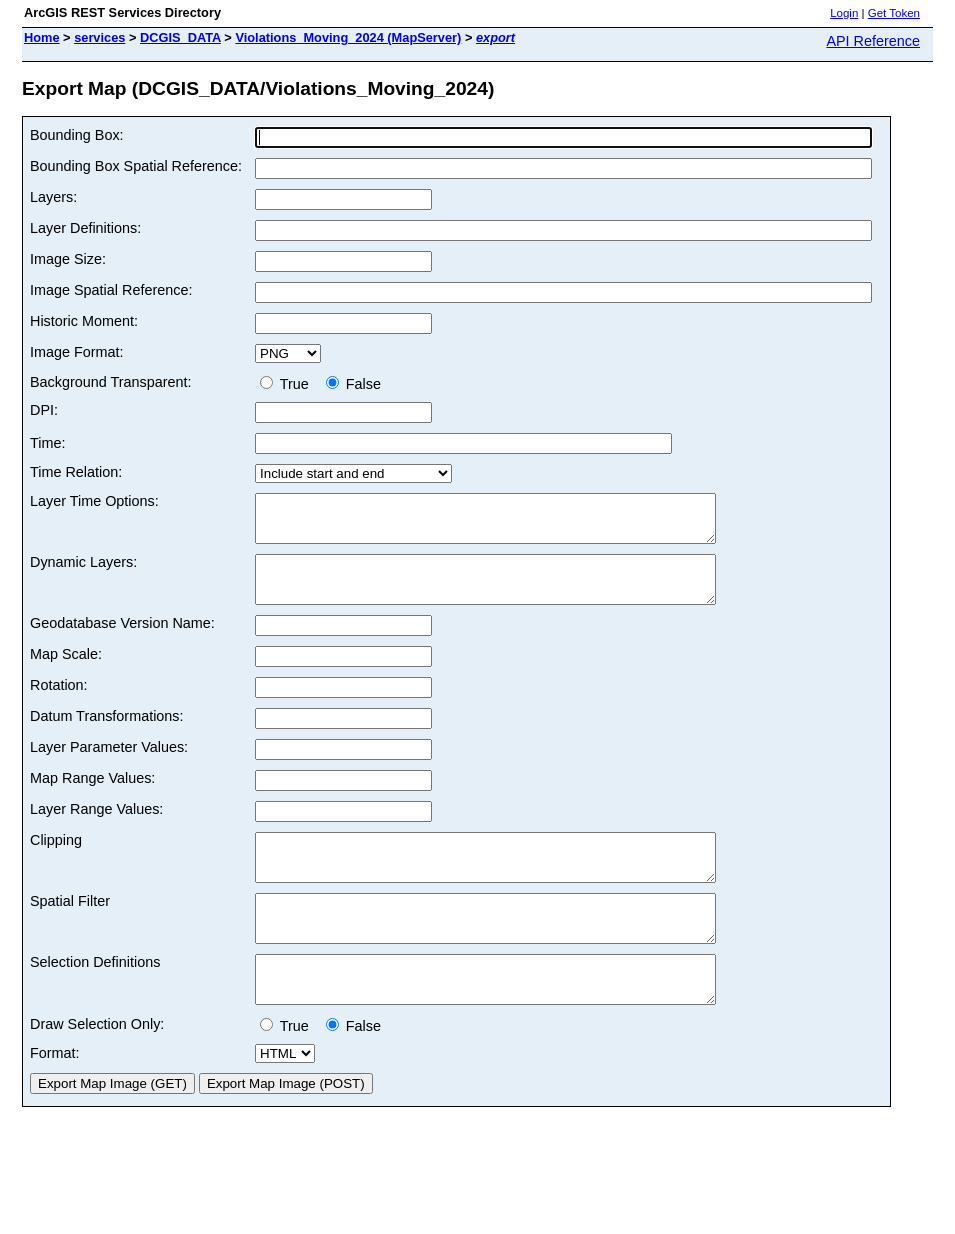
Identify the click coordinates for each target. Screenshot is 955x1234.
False (353, 384)
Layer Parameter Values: (109, 765)
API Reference (873, 41)
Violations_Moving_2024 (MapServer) (348, 37)
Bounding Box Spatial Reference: (136, 166)
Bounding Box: (77, 135)
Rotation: (59, 703)
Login (844, 13)
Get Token (894, 13)
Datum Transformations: (107, 734)
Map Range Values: (92, 796)
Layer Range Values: (96, 827)
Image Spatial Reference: (111, 290)
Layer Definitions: (85, 228)
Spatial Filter (70, 928)
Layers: (53, 197)
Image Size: (68, 259)
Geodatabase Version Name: (122, 641)
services (99, 37)
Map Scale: (66, 672)
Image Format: (77, 352)
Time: (47, 443)
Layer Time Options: (94, 501)
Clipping (56, 858)
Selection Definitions (95, 998)
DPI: (44, 410)
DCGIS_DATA (180, 37)
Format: (55, 1098)
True (288, 384)
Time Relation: (76, 472)
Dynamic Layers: (83, 571)
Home (42, 37)
